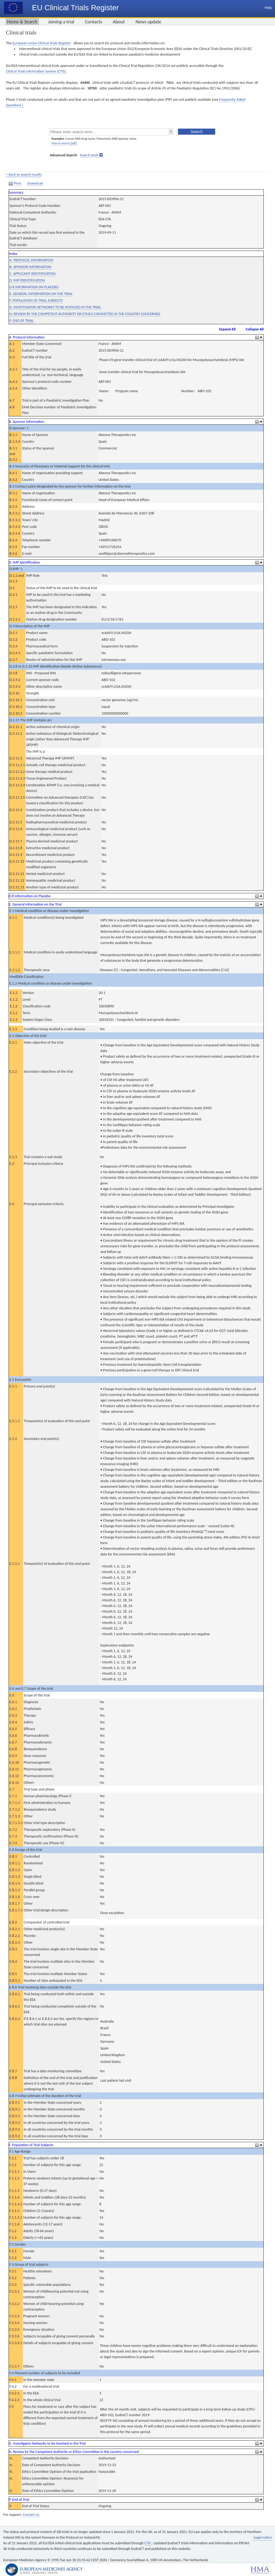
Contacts (93, 22)
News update (148, 22)
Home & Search (22, 22)
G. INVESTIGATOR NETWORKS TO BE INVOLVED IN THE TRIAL (55, 307)
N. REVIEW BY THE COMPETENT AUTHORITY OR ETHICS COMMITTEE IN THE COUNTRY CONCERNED (84, 314)
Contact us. (31, 2514)
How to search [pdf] (64, 143)
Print (15, 183)
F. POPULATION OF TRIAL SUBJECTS (36, 300)
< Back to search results (24, 174)
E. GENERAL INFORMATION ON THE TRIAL (41, 293)
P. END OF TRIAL (21, 320)
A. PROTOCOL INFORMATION (31, 260)
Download (35, 183)
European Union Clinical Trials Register (41, 43)
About (119, 22)
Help (268, 7)
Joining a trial (61, 22)
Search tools (89, 155)
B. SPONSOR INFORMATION (30, 267)
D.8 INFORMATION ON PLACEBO (33, 287)
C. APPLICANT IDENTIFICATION (32, 273)
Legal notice (263, 2537)
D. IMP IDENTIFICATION (27, 280)
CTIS (148, 2543)
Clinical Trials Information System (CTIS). (36, 71)
